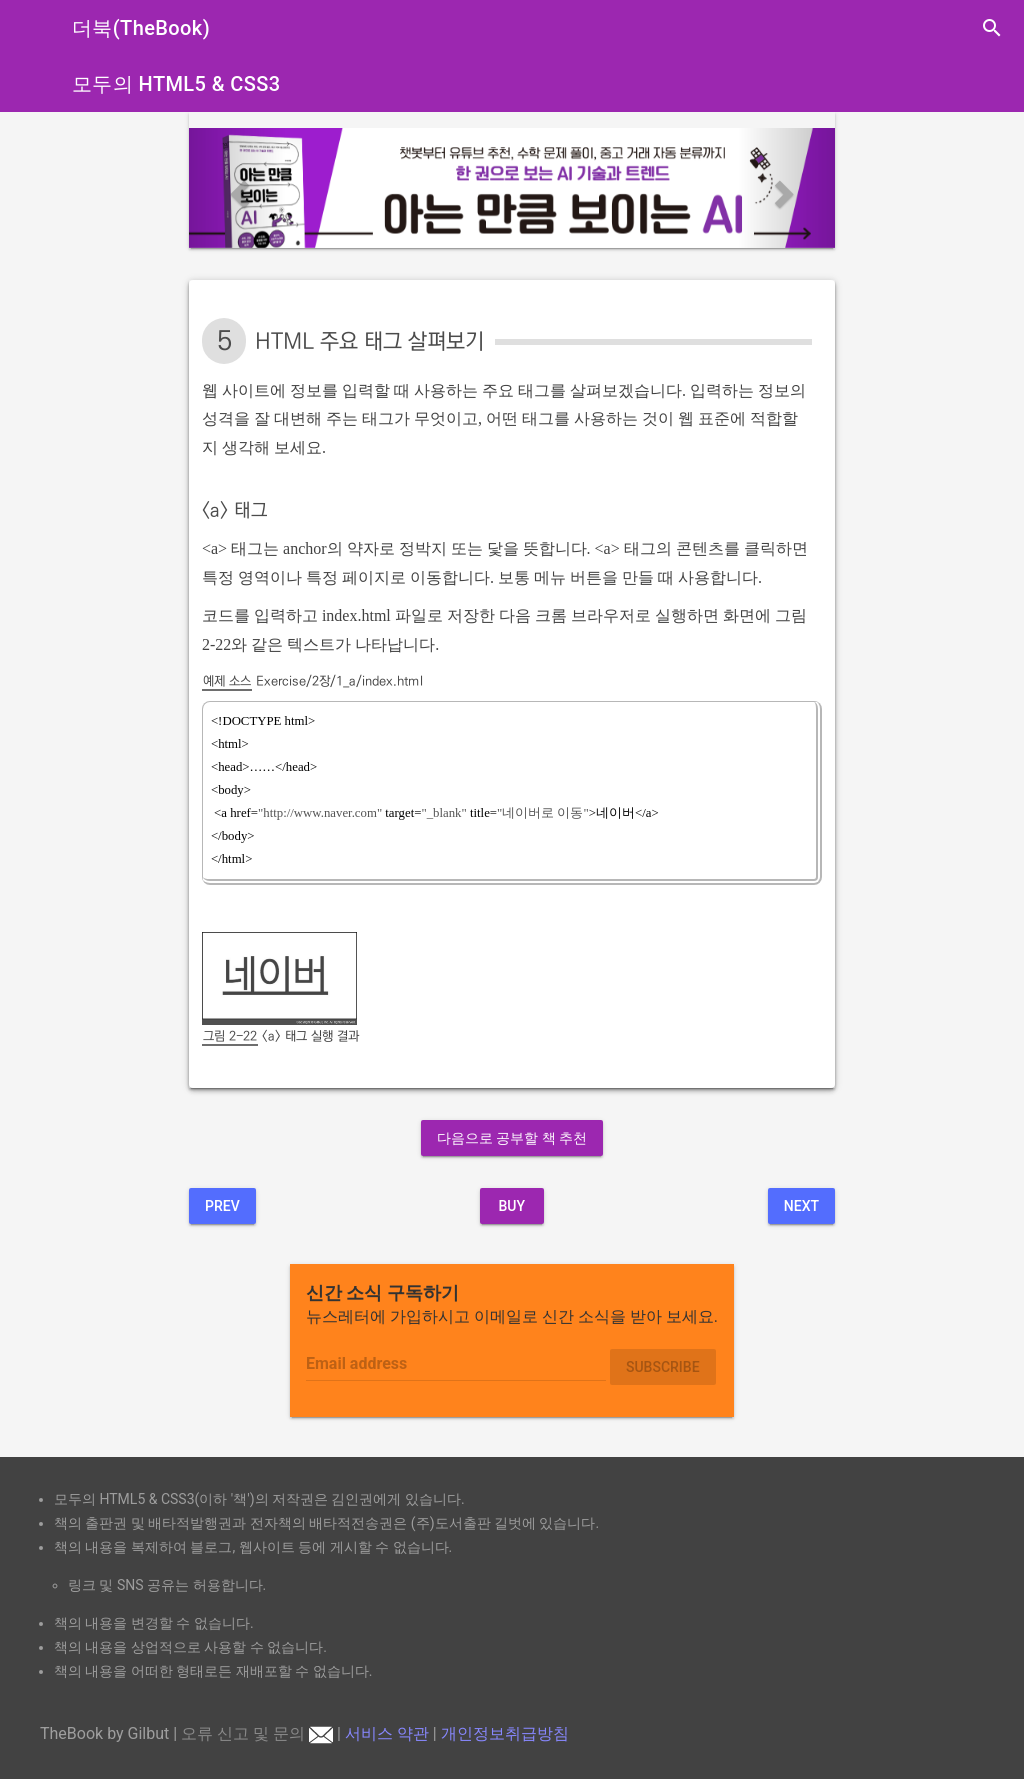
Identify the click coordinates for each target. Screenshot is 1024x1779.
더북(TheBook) (141, 28)
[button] (237, 188)
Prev (222, 1206)
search (992, 28)
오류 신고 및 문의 (257, 1733)
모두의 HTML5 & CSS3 (176, 84)
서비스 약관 (387, 1733)
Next (801, 1206)
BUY (511, 1206)
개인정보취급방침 (505, 1733)
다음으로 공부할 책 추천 (512, 1138)
